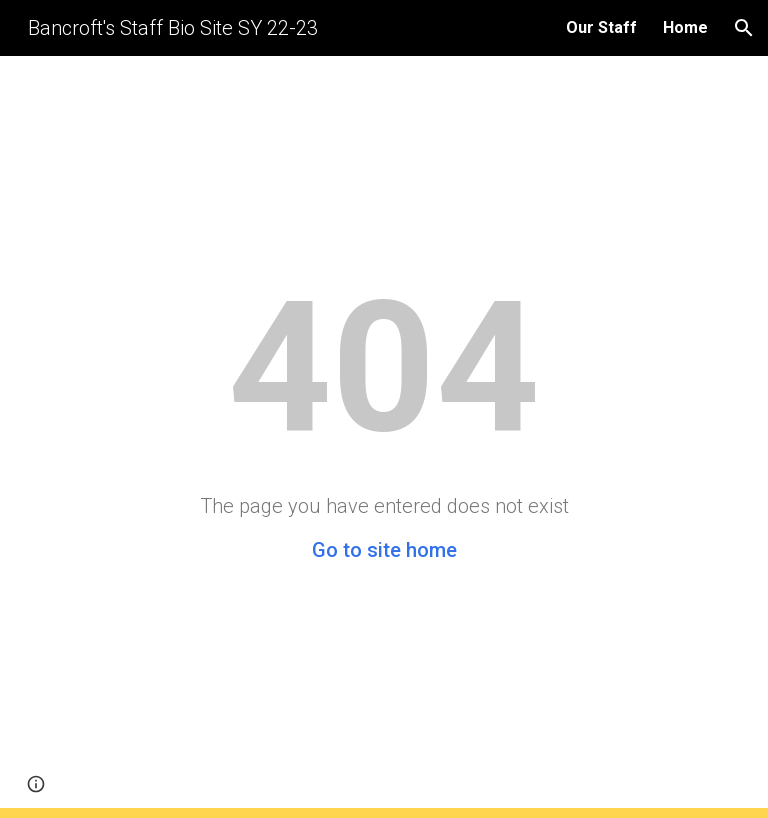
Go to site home (384, 550)
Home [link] (685, 27)
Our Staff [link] (601, 27)
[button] (744, 28)
